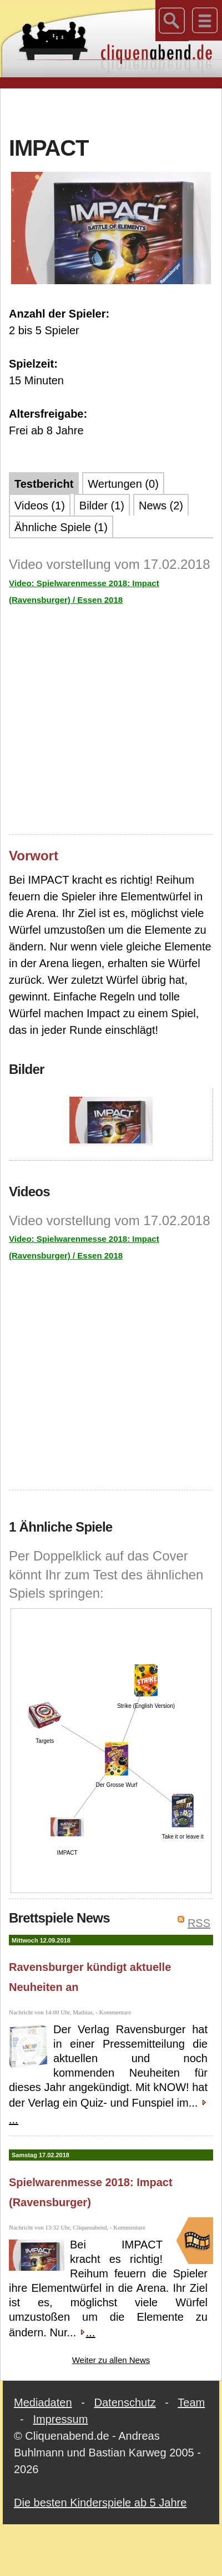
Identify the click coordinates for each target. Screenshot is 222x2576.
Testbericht (43, 484)
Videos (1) (39, 505)
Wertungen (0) (123, 484)
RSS (199, 1923)
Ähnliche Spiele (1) (61, 527)
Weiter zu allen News (111, 2360)
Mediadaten (43, 2402)
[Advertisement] (111, 111)
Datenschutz (125, 2402)
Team (191, 2402)
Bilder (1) (101, 505)
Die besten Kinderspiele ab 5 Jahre (100, 2502)
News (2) (161, 505)
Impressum (60, 2419)
